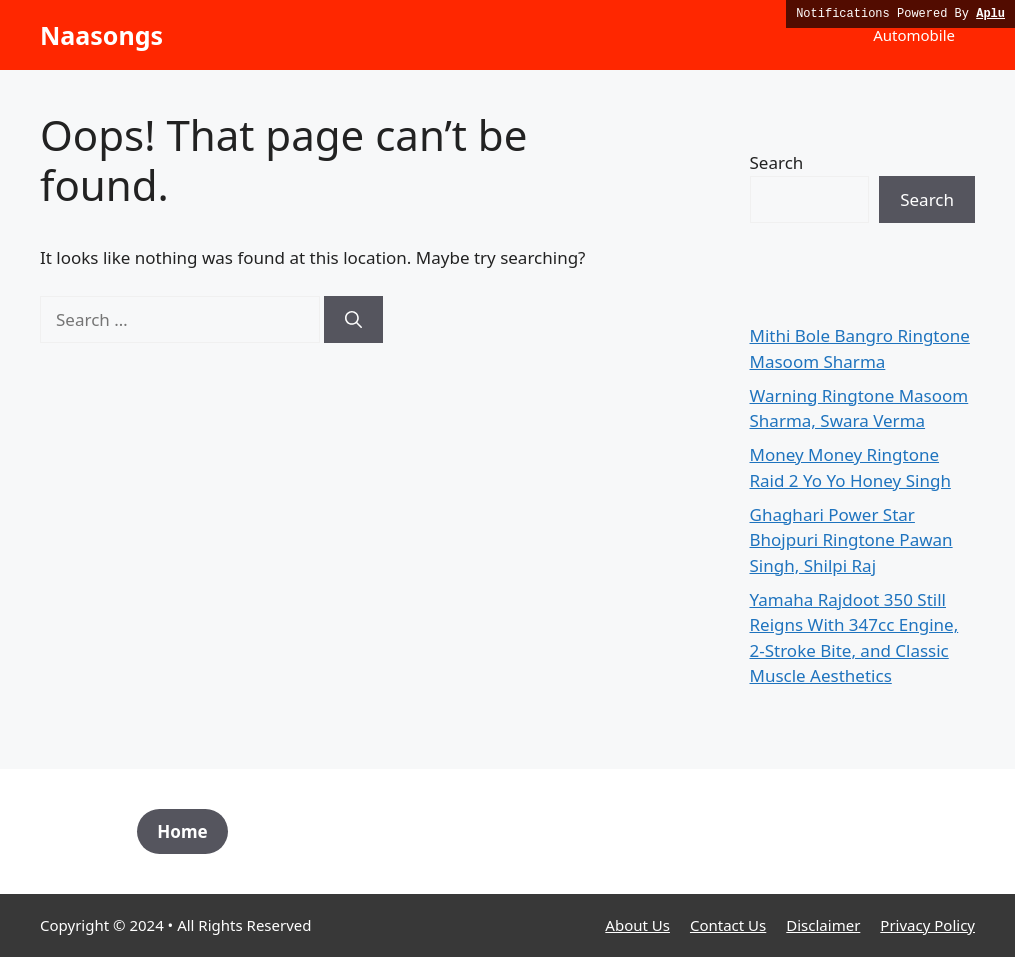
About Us (637, 925)
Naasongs (101, 35)
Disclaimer (823, 925)
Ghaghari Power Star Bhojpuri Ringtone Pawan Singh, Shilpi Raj (851, 540)
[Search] (353, 320)
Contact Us (728, 925)
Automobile (914, 35)
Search (777, 162)
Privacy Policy (927, 925)
